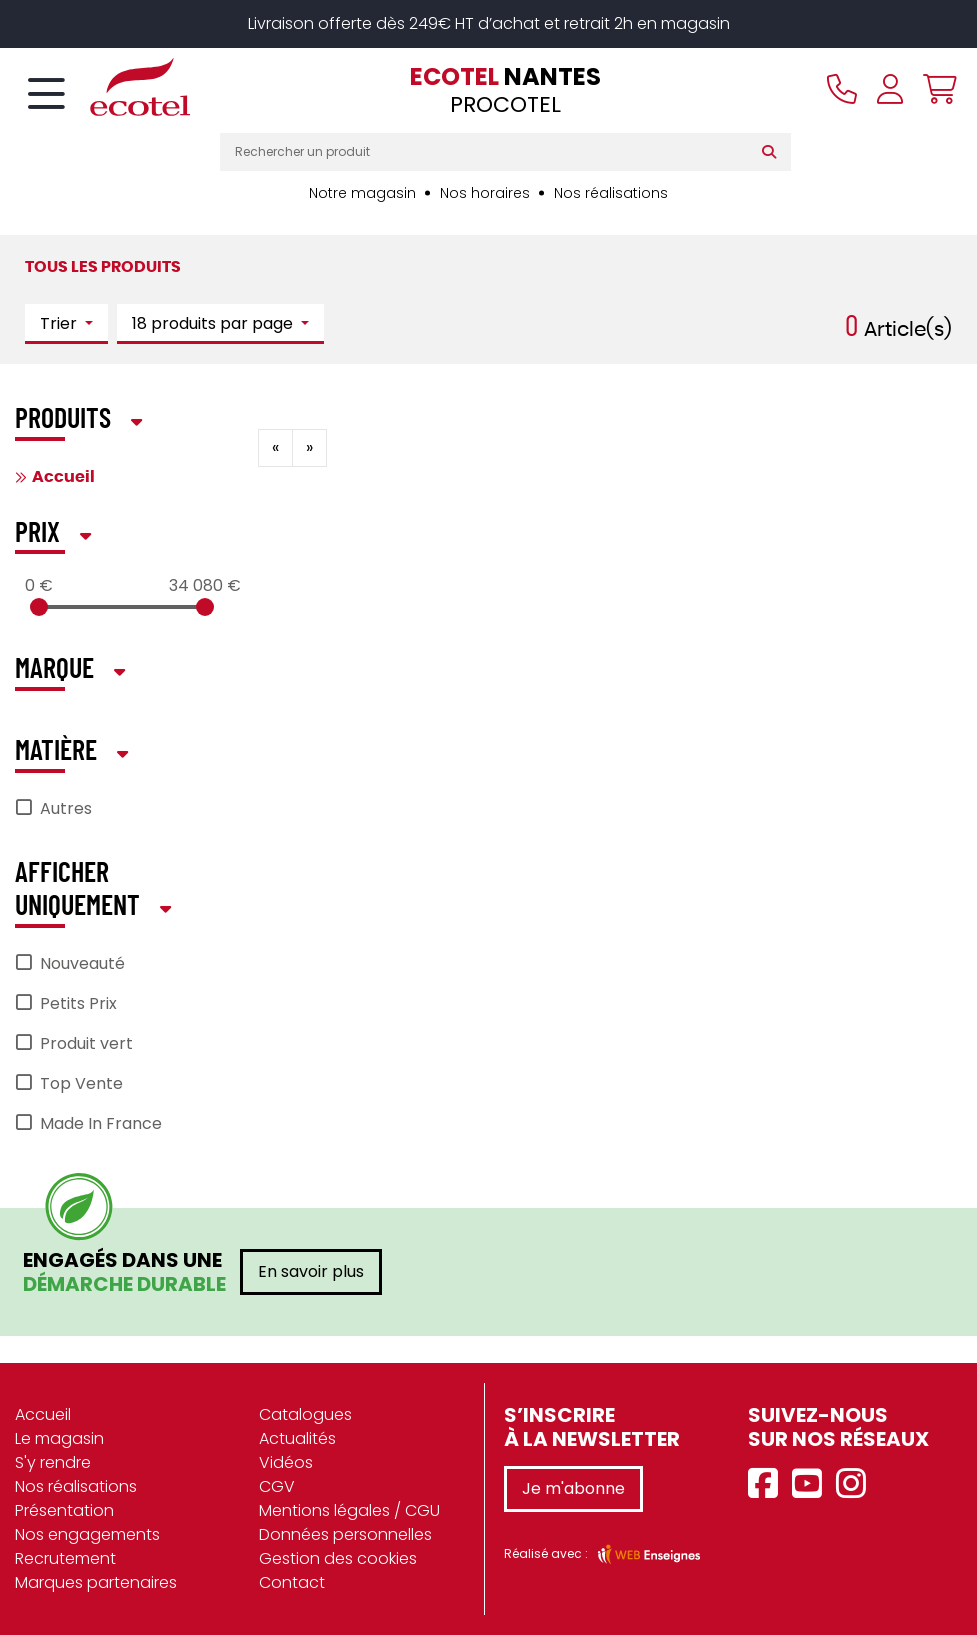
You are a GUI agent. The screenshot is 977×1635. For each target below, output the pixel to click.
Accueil (63, 477)
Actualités (297, 1438)
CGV (277, 1486)
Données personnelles (345, 1534)
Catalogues (305, 1414)
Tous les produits (103, 267)
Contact (292, 1582)
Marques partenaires (96, 1582)
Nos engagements (87, 1534)
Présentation (64, 1510)
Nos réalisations (611, 193)
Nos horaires (485, 193)
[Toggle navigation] (46, 95)
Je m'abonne (573, 1488)
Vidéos (286, 1462)
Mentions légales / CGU (349, 1510)
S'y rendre (53, 1462)
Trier (60, 323)
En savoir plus (311, 1271)
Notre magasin (362, 193)
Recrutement (65, 1558)
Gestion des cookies (338, 1558)
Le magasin (59, 1438)
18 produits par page (214, 323)
